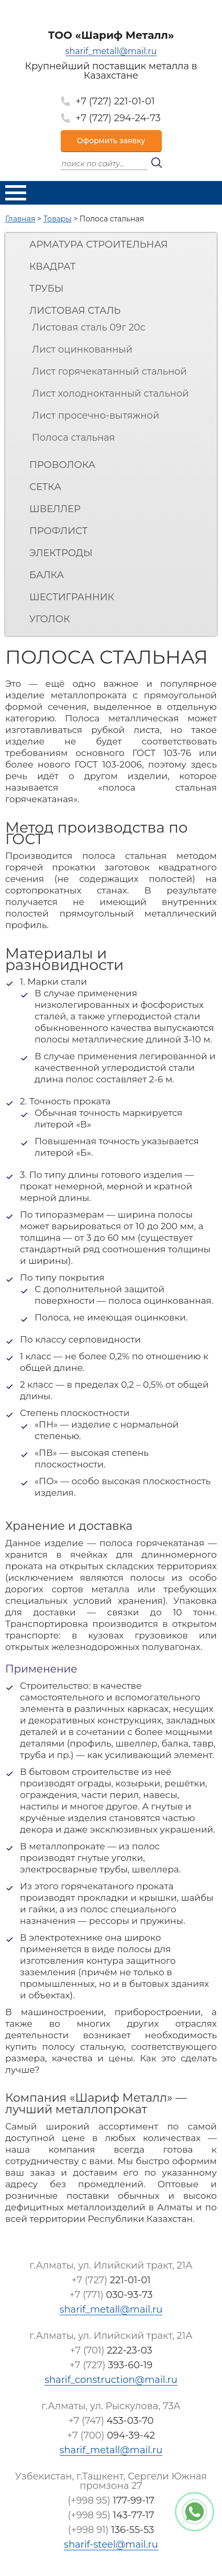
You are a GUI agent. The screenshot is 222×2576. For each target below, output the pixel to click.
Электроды (61, 553)
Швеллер (55, 509)
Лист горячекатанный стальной (109, 371)
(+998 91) (111, 2530)
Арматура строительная (98, 244)
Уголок (49, 619)
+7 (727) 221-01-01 (114, 101)
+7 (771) (111, 2295)
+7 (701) (111, 2350)
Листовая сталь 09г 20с (89, 327)
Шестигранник (71, 597)
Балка (46, 575)
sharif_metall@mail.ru (111, 51)
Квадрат (52, 266)
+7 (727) (110, 2280)
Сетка (45, 487)
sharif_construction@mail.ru (111, 2380)
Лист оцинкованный (82, 349)
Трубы (46, 288)
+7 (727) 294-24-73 (118, 118)
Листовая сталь (74, 310)
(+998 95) (111, 2500)
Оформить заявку (111, 140)
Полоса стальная (73, 437)
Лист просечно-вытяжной (95, 415)
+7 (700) (111, 2435)
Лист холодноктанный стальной (110, 393)
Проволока (62, 465)
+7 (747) (111, 2420)
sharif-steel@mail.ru (111, 2545)
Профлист (58, 531)
